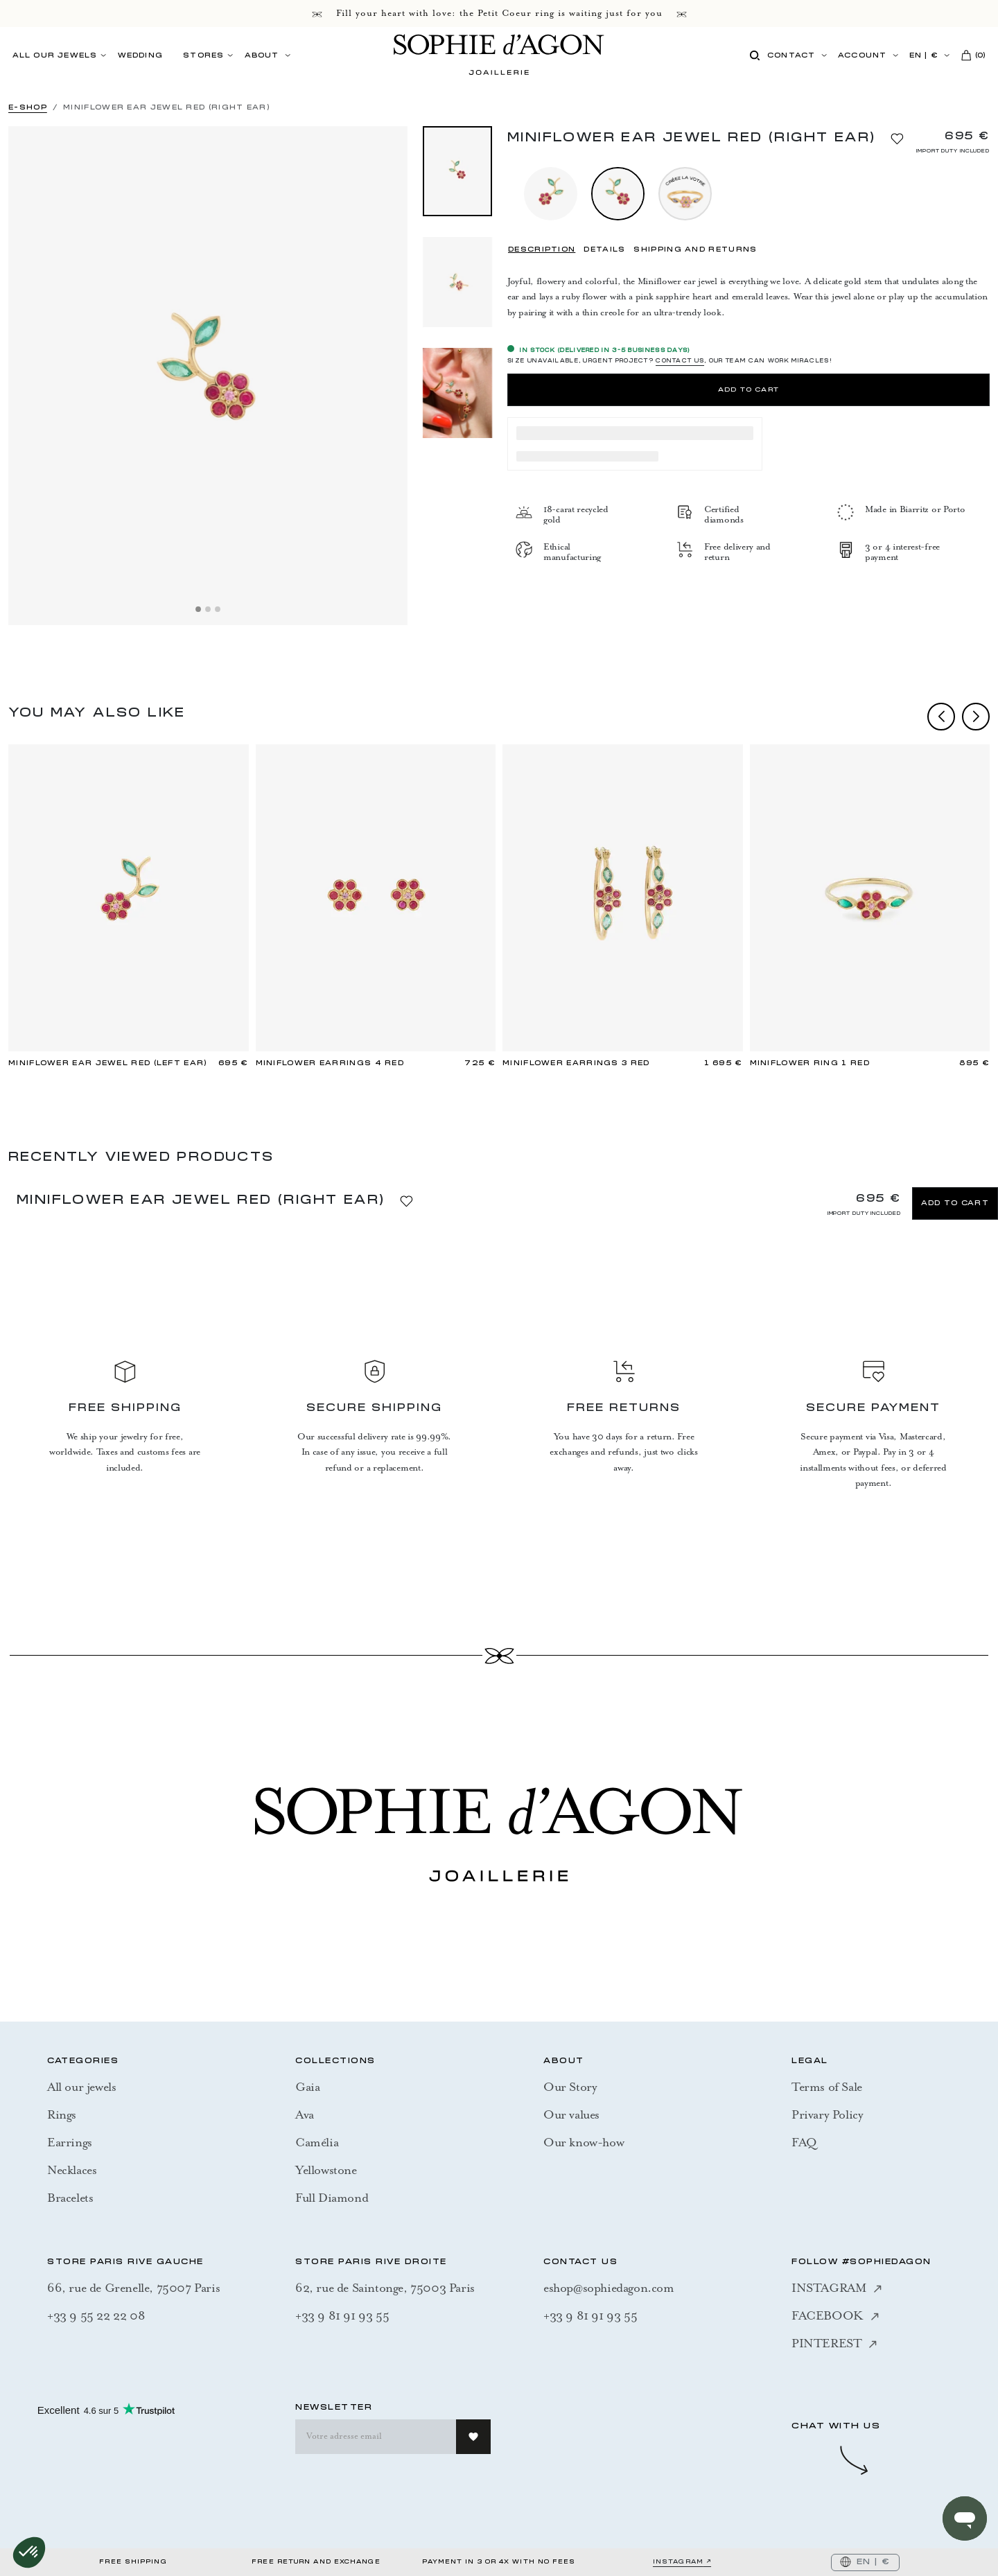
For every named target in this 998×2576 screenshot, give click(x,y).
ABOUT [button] (262, 56)
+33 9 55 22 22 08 (96, 2315)
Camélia (316, 2142)
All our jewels (81, 2086)
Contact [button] (791, 56)
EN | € (923, 56)
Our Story (570, 2086)
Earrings (69, 2142)
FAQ (804, 2142)
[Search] (754, 56)
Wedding (140, 56)
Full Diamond (331, 2197)
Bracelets (70, 2197)
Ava (304, 2114)
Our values (571, 2114)
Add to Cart (748, 390)
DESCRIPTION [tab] (541, 250)
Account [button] (862, 56)
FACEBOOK (835, 2315)
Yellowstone (326, 2170)
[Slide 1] (198, 609)
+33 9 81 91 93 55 (342, 2315)
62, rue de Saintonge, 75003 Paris (385, 2287)
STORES (203, 56)
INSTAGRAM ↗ (682, 2562)
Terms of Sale (826, 2086)
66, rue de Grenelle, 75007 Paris (133, 2287)
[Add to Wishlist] (897, 137)
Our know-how (583, 2142)
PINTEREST (834, 2343)
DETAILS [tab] (604, 250)
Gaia (307, 2086)
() (973, 55)
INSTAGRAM (836, 2287)
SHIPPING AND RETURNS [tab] (695, 250)
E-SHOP (27, 108)
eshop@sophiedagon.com (608, 2287)
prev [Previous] (941, 716)
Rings (61, 2114)
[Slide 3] (217, 609)
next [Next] (976, 716)
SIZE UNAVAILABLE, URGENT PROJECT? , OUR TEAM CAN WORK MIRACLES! (669, 362)
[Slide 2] (208, 609)
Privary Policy (827, 2114)
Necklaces (71, 2170)
